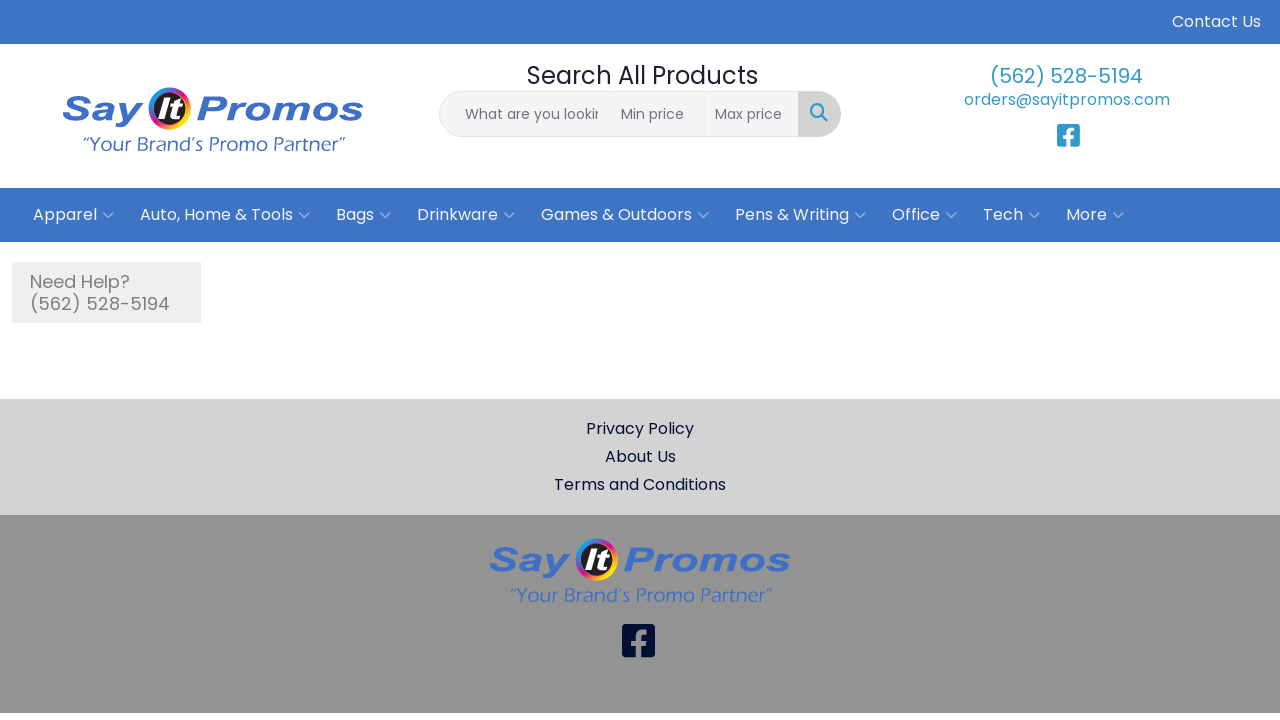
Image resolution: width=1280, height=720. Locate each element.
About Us (640, 456)
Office (924, 215)
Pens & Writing (800, 215)
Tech (1011, 215)
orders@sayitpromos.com (1067, 99)
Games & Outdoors (625, 215)
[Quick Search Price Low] (657, 114)
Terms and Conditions (640, 484)
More (1095, 215)
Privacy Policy (640, 428)
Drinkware (466, 215)
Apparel (73, 215)
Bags (363, 215)
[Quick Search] (525, 114)
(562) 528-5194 (1066, 76)
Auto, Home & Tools (225, 215)
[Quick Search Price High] (751, 114)
